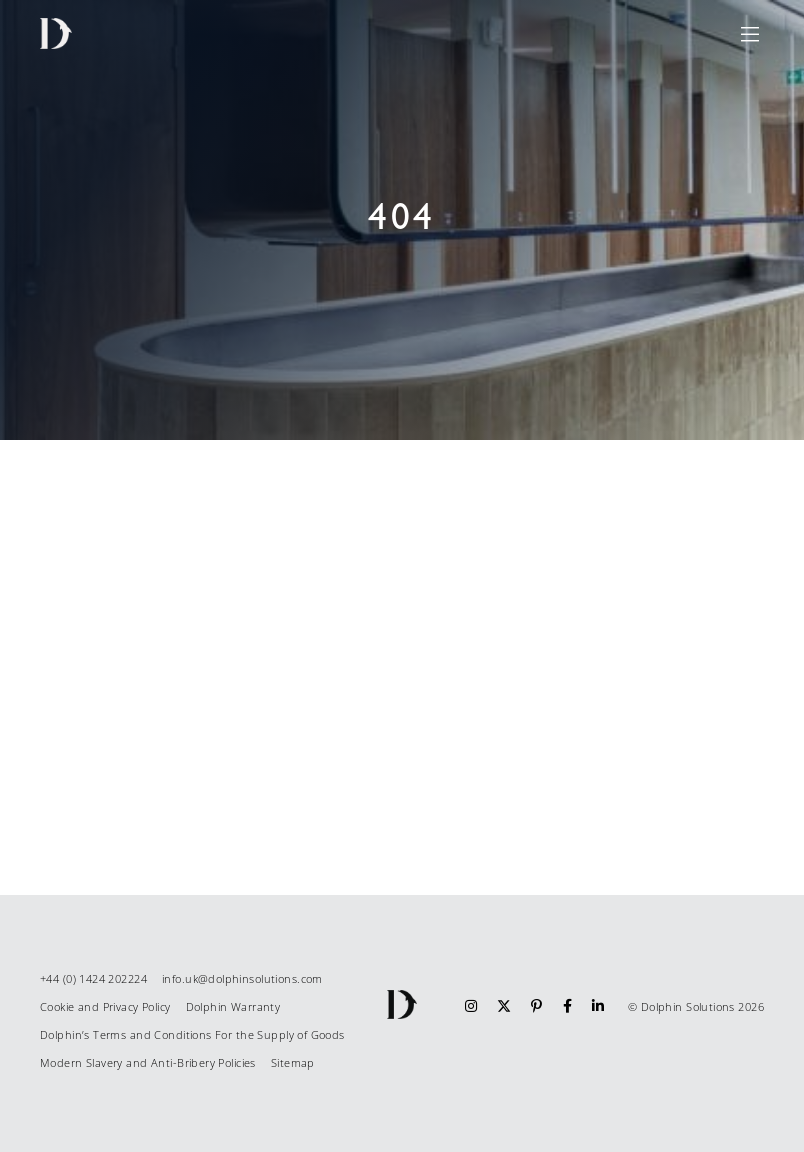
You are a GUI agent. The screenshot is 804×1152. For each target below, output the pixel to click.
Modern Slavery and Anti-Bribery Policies (148, 1062)
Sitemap (293, 1062)
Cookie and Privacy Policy (105, 1006)
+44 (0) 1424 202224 (93, 978)
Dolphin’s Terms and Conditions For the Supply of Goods (192, 1034)
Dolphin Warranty (233, 1006)
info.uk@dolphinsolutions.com (242, 978)
